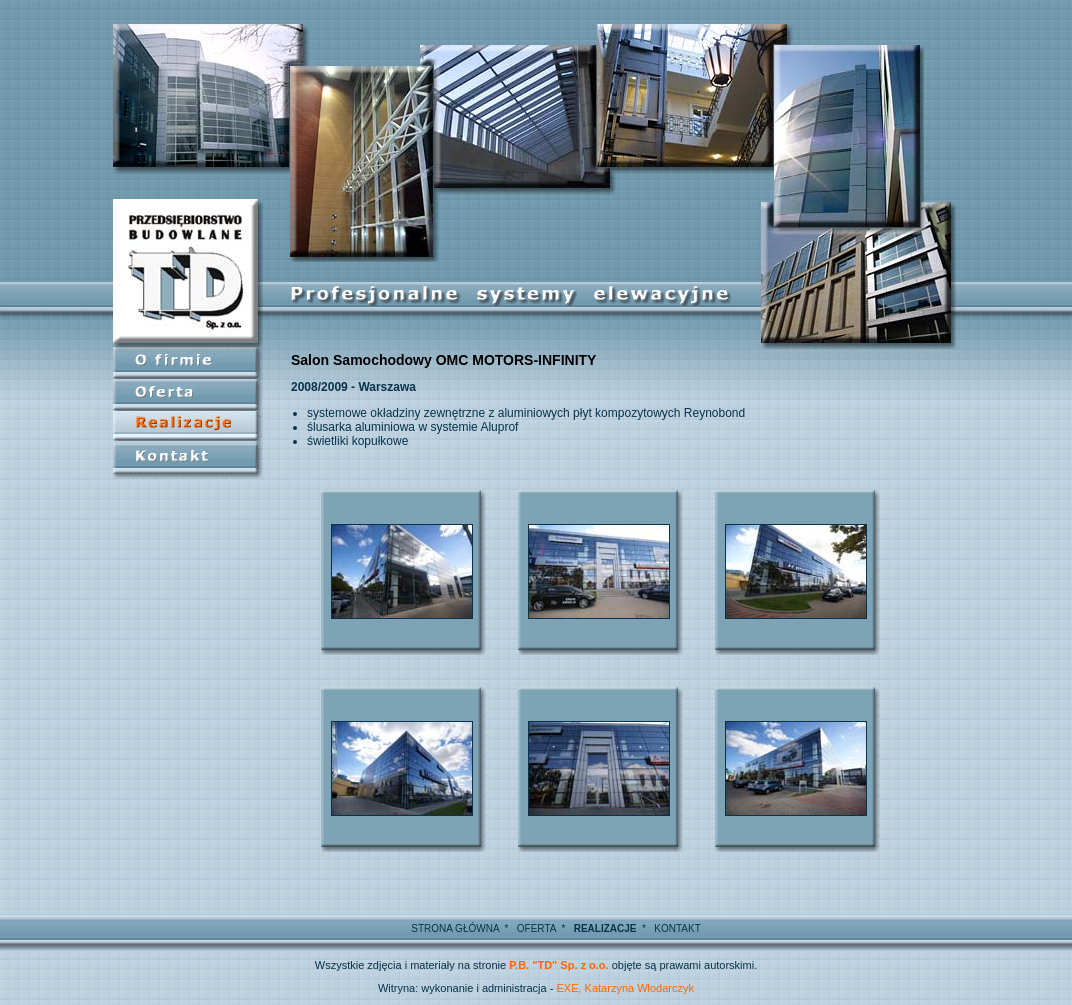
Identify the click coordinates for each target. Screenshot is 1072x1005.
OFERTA (536, 928)
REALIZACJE (605, 928)
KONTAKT (677, 928)
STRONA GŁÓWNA (455, 928)
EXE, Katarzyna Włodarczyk (625, 988)
